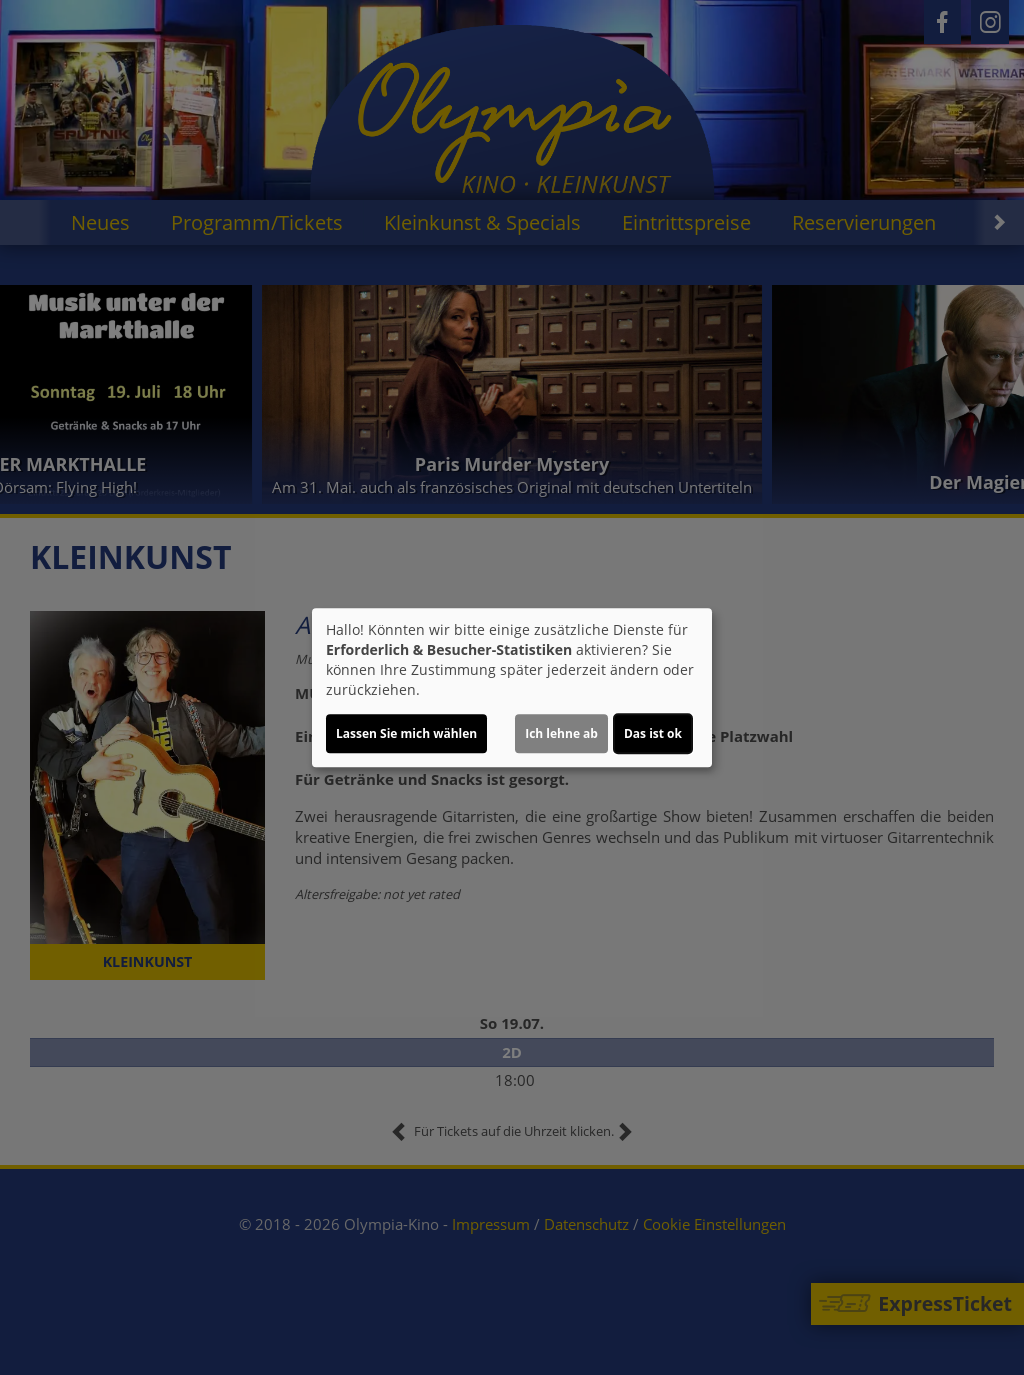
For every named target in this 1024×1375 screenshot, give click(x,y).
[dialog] (512, 688)
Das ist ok (653, 733)
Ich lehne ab (561, 733)
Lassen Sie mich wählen (406, 733)
